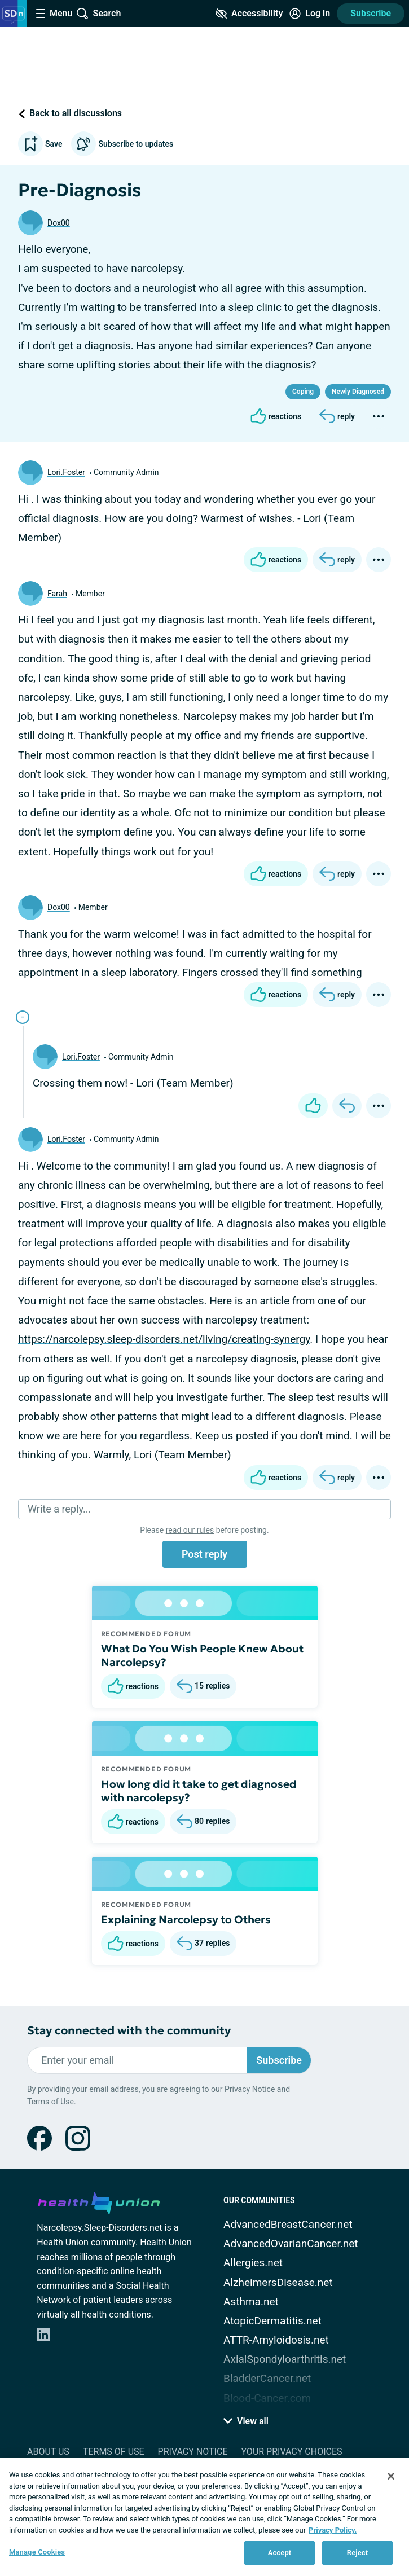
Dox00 (58, 222)
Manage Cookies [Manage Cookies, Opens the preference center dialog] (37, 2552)
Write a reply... (59, 1509)
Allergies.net (253, 2262)
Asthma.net (251, 2301)
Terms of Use (50, 2101)
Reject (357, 2552)
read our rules (190, 1530)
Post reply (204, 1554)
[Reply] (337, 416)
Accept (280, 2552)
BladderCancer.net (267, 2378)
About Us (48, 2451)
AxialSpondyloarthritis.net (284, 2359)
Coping (303, 391)
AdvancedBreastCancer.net (288, 2224)
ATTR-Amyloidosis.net (276, 2339)
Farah (57, 593)
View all (246, 2421)
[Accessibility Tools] (249, 13)
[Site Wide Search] (98, 13)
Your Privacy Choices (291, 2451)
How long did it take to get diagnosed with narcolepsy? (199, 1790)
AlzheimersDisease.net (278, 2282)
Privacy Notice (250, 2089)
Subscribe (370, 13)
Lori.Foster (66, 472)
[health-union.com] (99, 2201)
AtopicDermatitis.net (272, 2320)
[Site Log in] (309, 13)
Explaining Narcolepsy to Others (186, 1919)
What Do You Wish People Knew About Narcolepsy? (202, 1655)
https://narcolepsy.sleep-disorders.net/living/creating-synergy (164, 1339)
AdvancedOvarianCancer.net (290, 2243)
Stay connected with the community (129, 2031)
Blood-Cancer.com (267, 2398)
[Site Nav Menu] (54, 13)
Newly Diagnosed (358, 391)
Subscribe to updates (122, 143)
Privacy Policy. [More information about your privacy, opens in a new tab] (333, 2530)
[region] (204, 2517)
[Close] (391, 2476)
